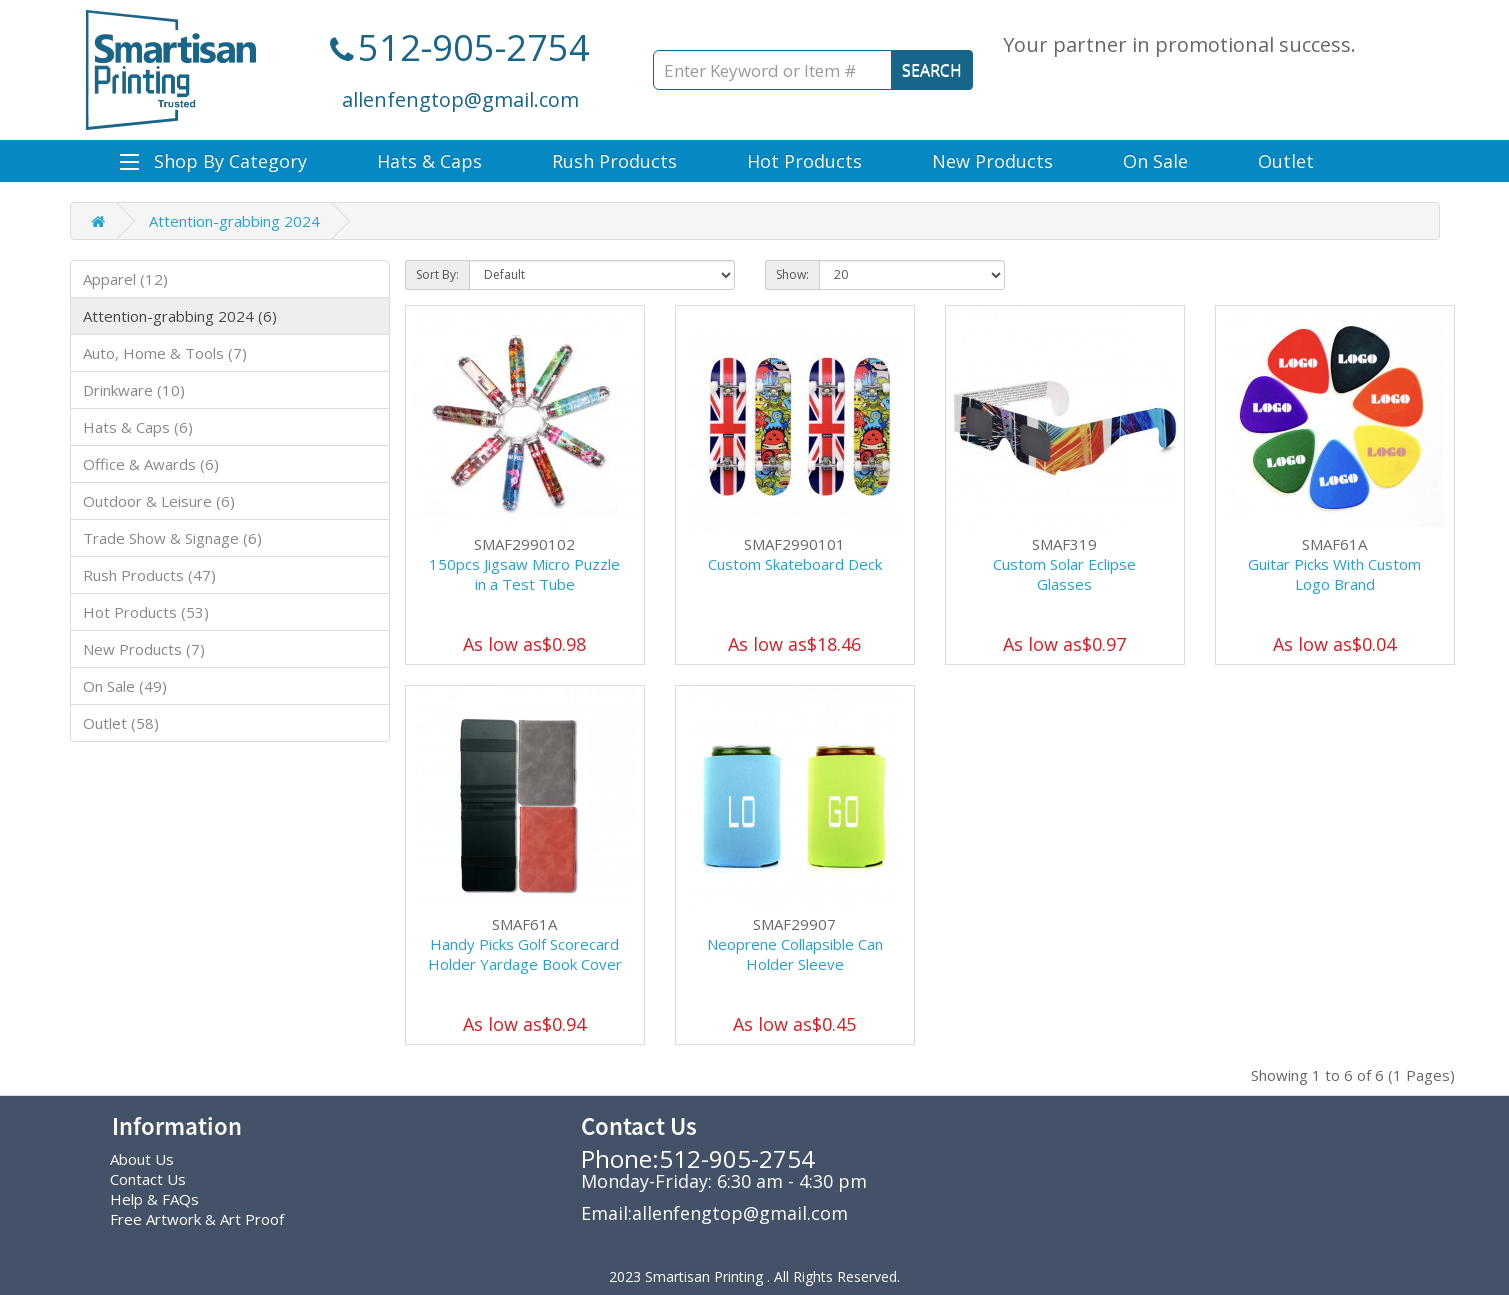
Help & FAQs (154, 1199)
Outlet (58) (121, 723)
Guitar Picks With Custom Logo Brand (1334, 574)
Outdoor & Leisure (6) (159, 501)
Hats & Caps (429, 161)
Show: (792, 274)
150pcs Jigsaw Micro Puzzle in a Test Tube (524, 574)
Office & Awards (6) (151, 464)
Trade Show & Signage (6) (172, 538)
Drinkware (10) (134, 390)
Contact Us (148, 1179)
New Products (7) (144, 649)
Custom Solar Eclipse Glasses (1064, 574)
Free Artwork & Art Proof (197, 1219)
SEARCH (932, 70)
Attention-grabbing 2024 (234, 221)
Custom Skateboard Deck (795, 564)
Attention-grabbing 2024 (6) (180, 316)
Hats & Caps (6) (138, 427)
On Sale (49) (125, 686)
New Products (992, 161)
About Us (142, 1159)
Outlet (1286, 161)
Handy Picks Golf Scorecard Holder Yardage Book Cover (525, 954)
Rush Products (614, 161)
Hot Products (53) (146, 612)
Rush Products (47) (149, 575)
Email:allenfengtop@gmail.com (714, 1213)
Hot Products (804, 161)
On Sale (1155, 161)
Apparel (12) (125, 279)
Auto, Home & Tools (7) (165, 353)
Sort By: (437, 274)
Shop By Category (213, 161)
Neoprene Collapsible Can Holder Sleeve (795, 954)
